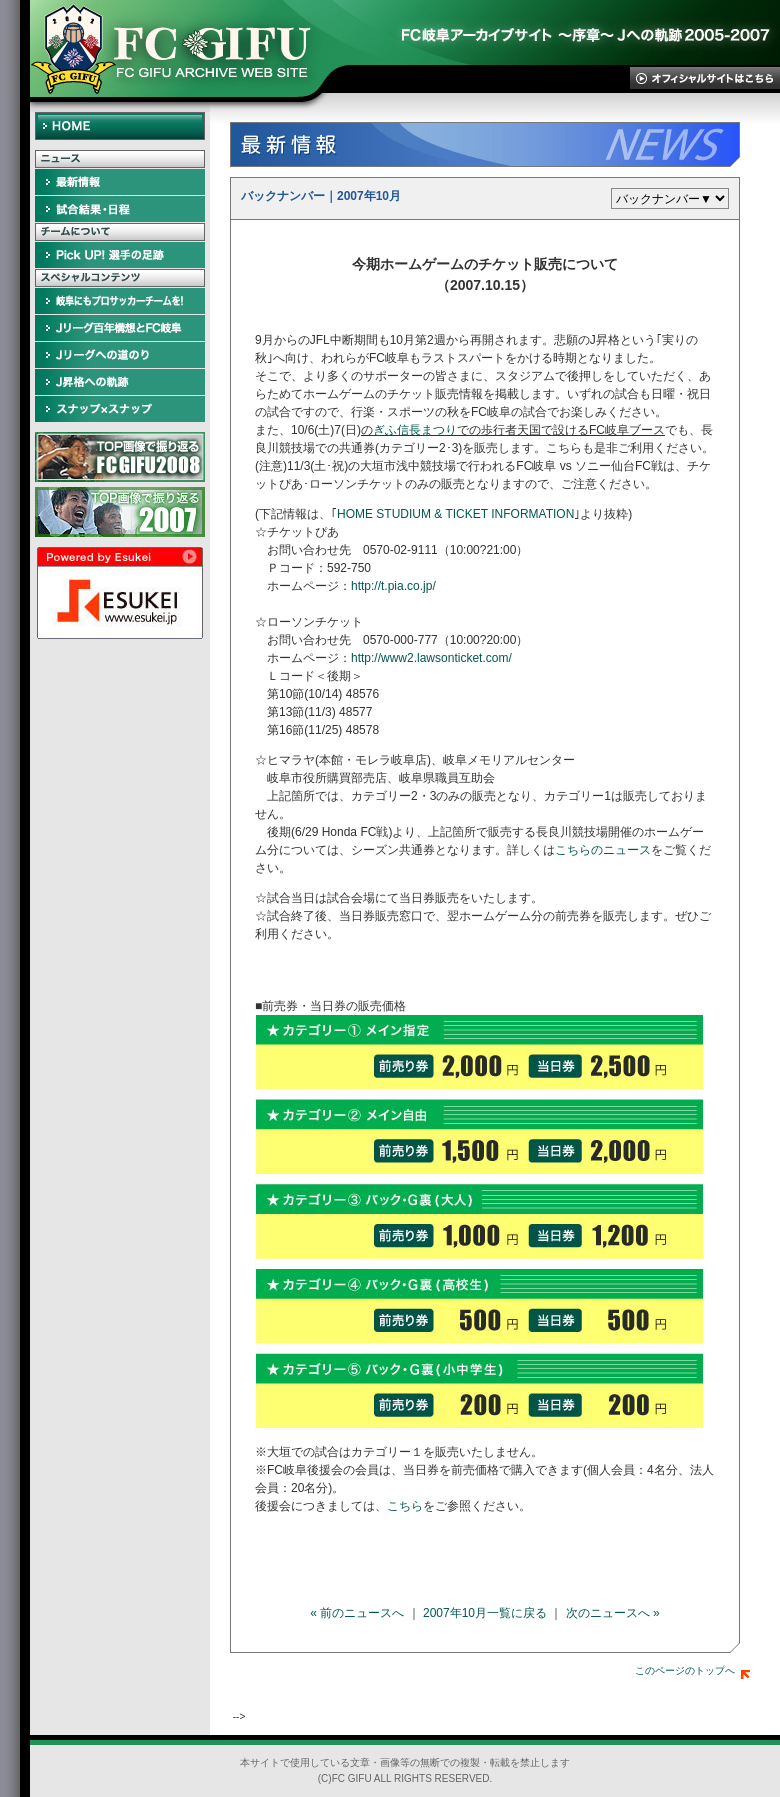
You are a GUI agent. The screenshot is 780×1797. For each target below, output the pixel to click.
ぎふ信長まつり (415, 430)
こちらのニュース (603, 850)
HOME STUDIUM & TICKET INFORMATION (455, 514)
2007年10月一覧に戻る (485, 1613)
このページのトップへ (692, 1670)
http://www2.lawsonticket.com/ (431, 658)
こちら (405, 1506)
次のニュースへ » (613, 1613)
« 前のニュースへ (357, 1613)
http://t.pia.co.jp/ (393, 586)
